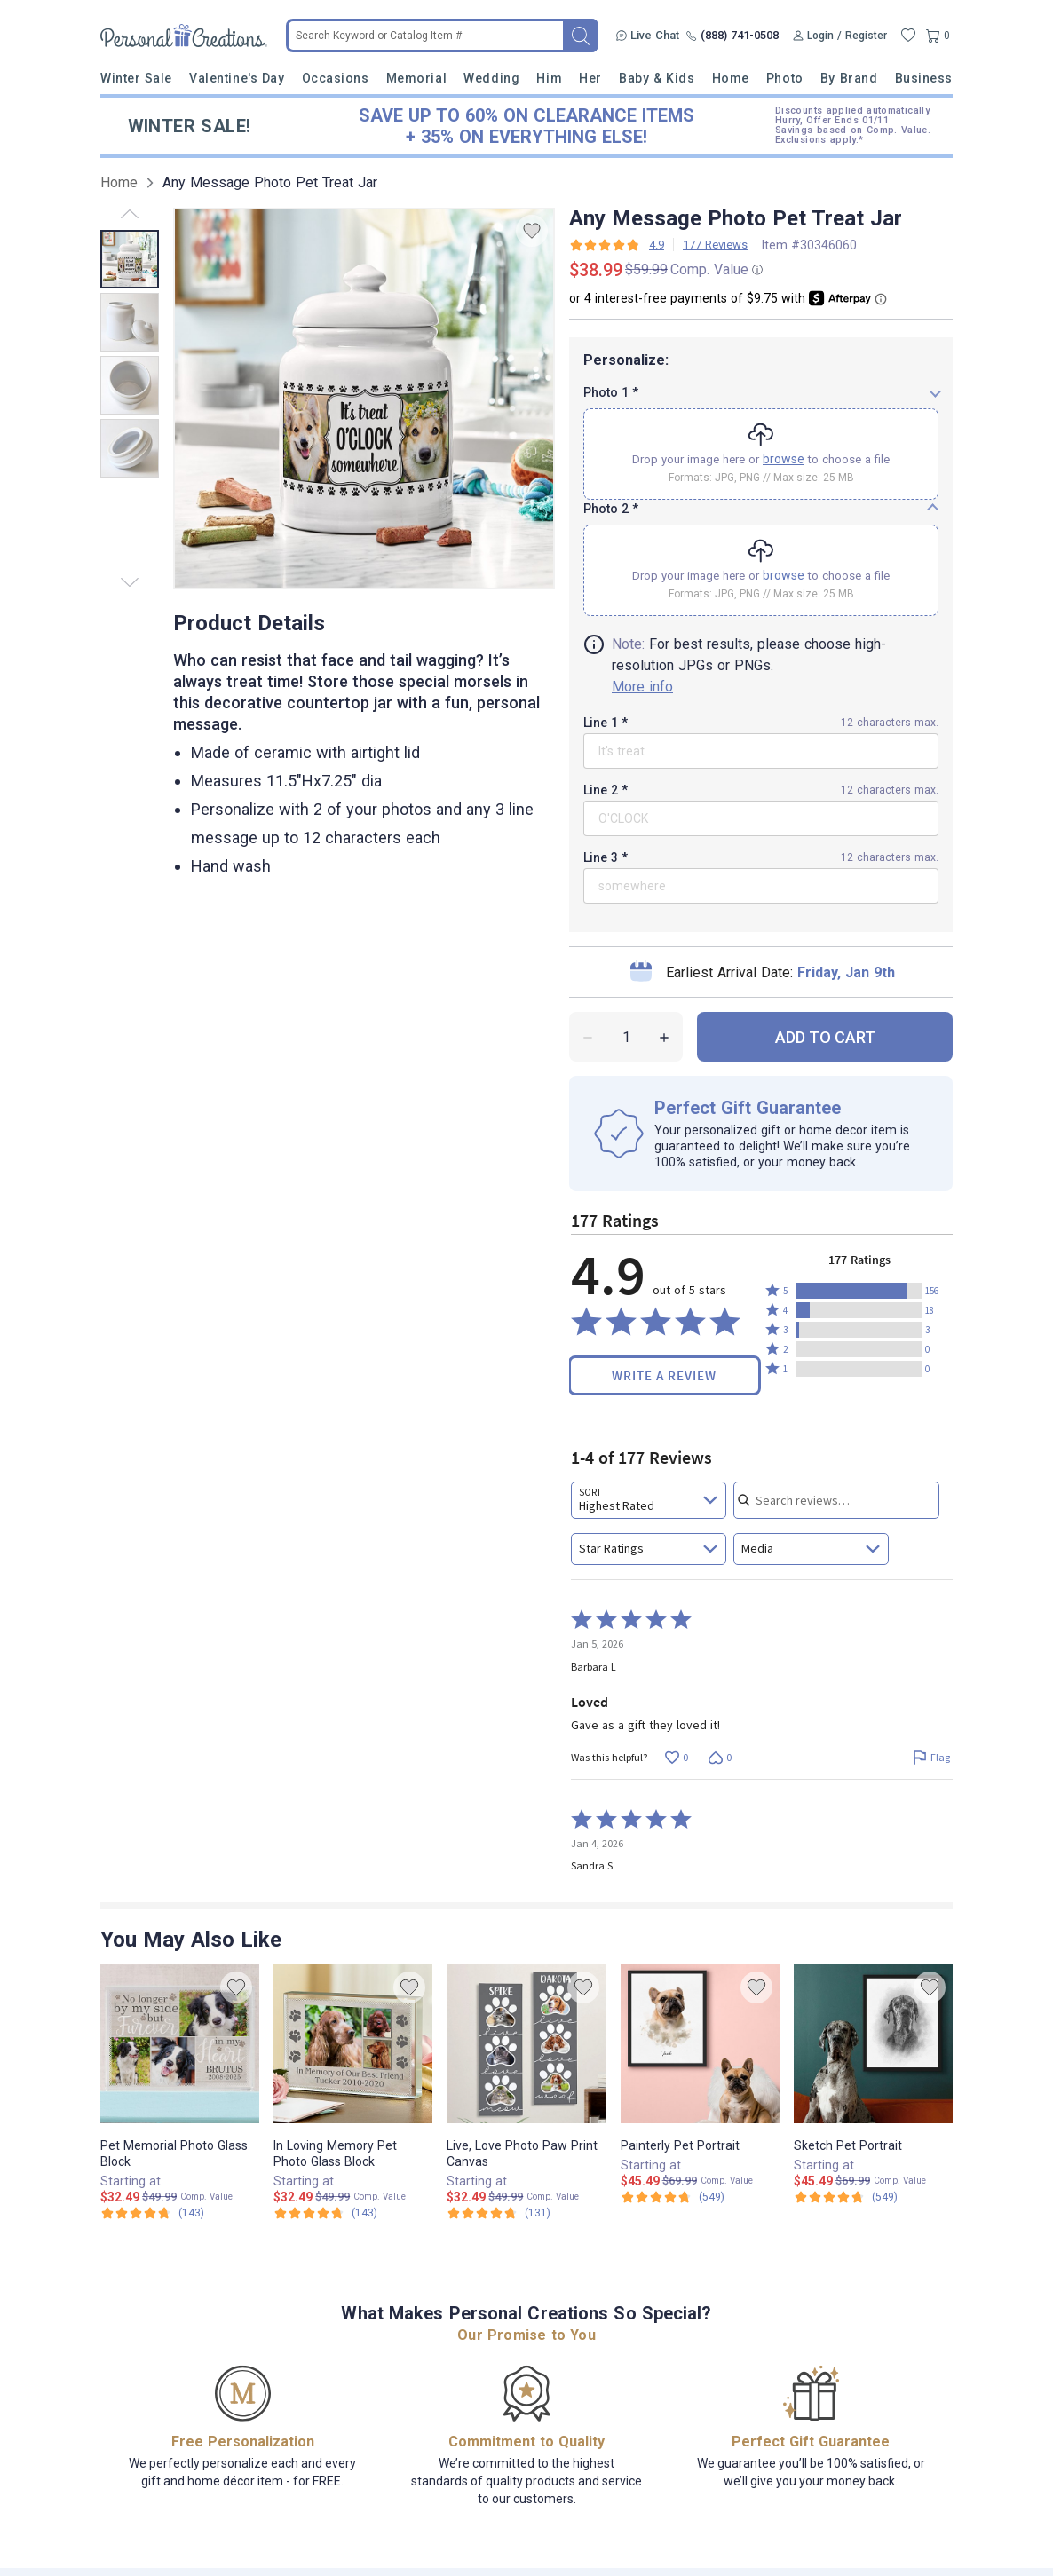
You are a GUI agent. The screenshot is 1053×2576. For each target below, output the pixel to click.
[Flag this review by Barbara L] (931, 1700)
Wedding (491, 78)
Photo (785, 78)
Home (730, 78)
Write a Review (664, 1317)
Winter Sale (136, 78)
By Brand (848, 78)
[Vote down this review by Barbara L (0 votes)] (719, 1700)
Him (549, 78)
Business (924, 78)
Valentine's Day (236, 78)
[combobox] (648, 1442)
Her (590, 78)
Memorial (416, 78)
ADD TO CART (825, 979)
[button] (859, 1233)
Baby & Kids (656, 78)
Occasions (335, 78)
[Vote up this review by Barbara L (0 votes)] (676, 1700)
